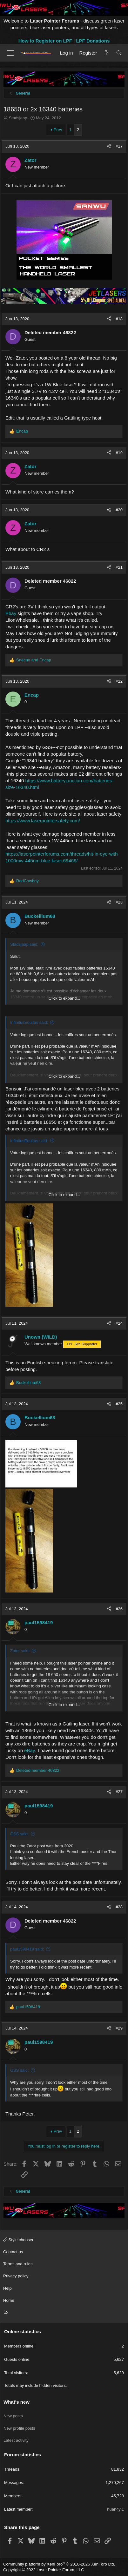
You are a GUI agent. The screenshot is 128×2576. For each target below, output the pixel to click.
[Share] (109, 146)
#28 (119, 1906)
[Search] (119, 52)
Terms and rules (17, 2263)
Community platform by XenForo (59, 2564)
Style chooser (18, 2239)
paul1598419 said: (27, 1949)
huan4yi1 (115, 2509)
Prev (58, 129)
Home (8, 2300)
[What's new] (106, 52)
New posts (13, 2416)
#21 (119, 567)
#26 (119, 1608)
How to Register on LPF (45, 40)
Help (7, 2288)
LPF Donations (93, 40)
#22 (119, 681)
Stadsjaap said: (24, 944)
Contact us (13, 2251)
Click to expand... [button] (64, 998)
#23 (119, 902)
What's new (16, 2402)
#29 (119, 2028)
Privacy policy (15, 2276)
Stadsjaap (18, 118)
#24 (119, 1323)
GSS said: (19, 1833)
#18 (119, 318)
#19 (119, 452)
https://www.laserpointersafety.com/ (42, 820)
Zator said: (20, 1650)
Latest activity (16, 2440)
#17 (119, 146)
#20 (119, 509)
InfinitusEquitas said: (29, 1022)
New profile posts (19, 2428)
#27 (119, 1791)
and (33, 660)
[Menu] (10, 53)
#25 (119, 1403)
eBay (29, 1750)
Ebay (10, 613)
